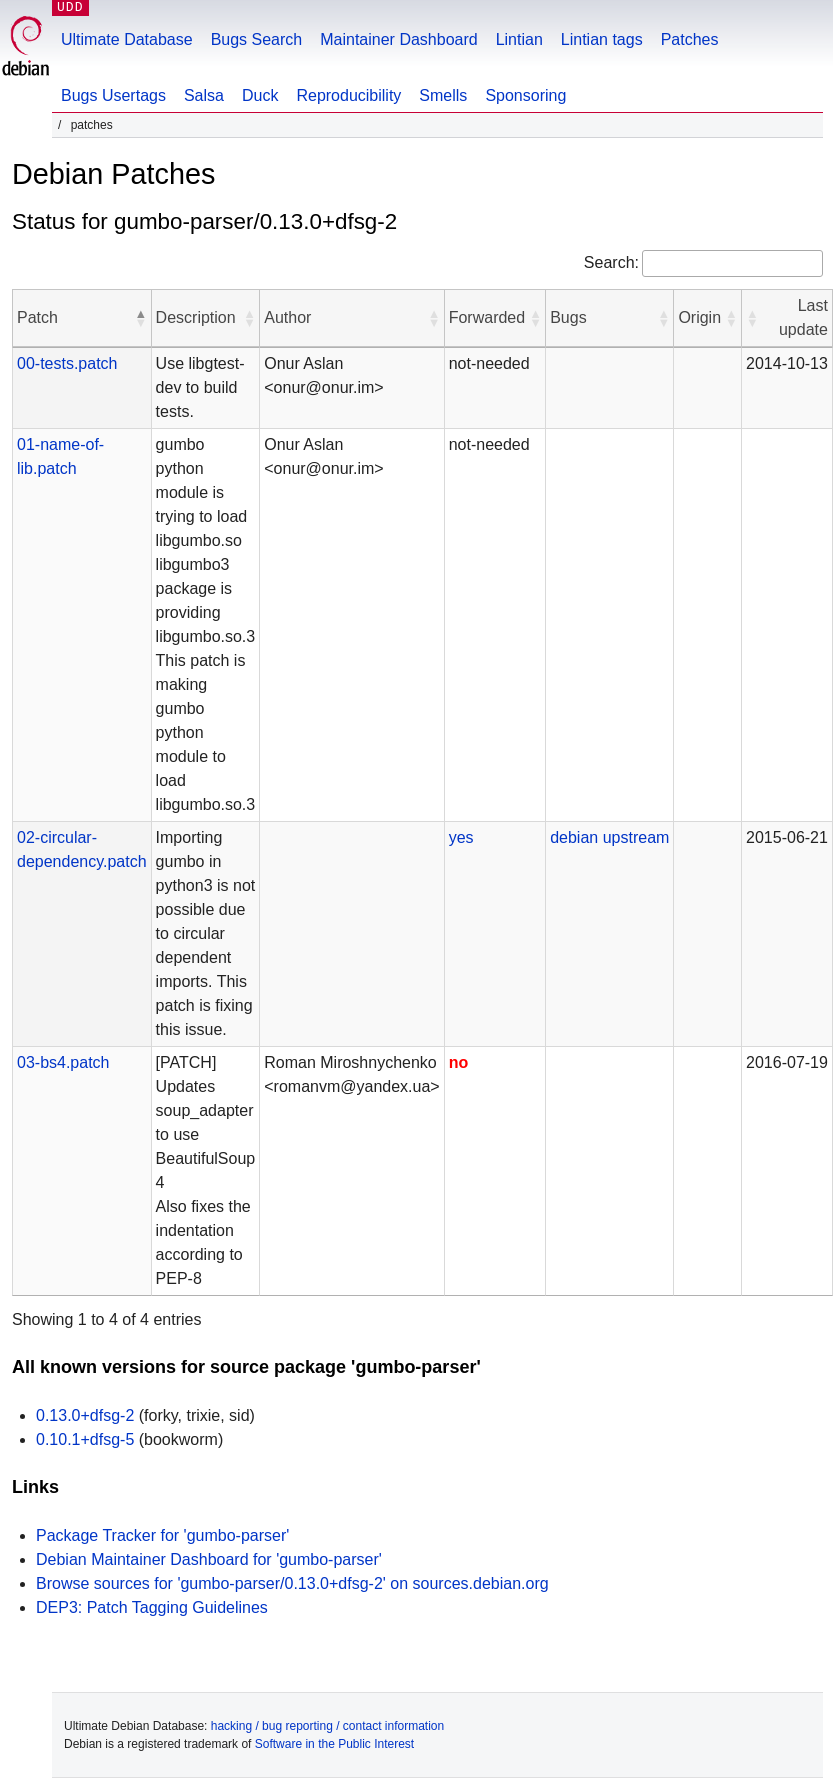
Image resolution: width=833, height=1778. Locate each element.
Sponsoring (525, 95)
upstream (636, 837)
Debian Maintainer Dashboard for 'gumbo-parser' (209, 1559)
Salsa (204, 95)
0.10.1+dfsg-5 (85, 1439)
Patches (690, 39)
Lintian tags (602, 39)
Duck (260, 95)
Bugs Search (257, 39)
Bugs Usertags (113, 95)
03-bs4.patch (63, 1062)
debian (574, 837)
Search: (611, 262)
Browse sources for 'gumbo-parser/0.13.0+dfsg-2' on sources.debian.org (292, 1583)
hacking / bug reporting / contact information (327, 1726)
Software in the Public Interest (334, 1744)
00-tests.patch (67, 363)
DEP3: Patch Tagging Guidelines (152, 1607)
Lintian (519, 39)
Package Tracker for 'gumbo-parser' (162, 1535)
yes (461, 837)
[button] (141, 318)
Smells (443, 95)
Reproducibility (348, 95)
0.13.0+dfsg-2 (85, 1415)
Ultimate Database (127, 39)
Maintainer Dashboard (398, 39)
